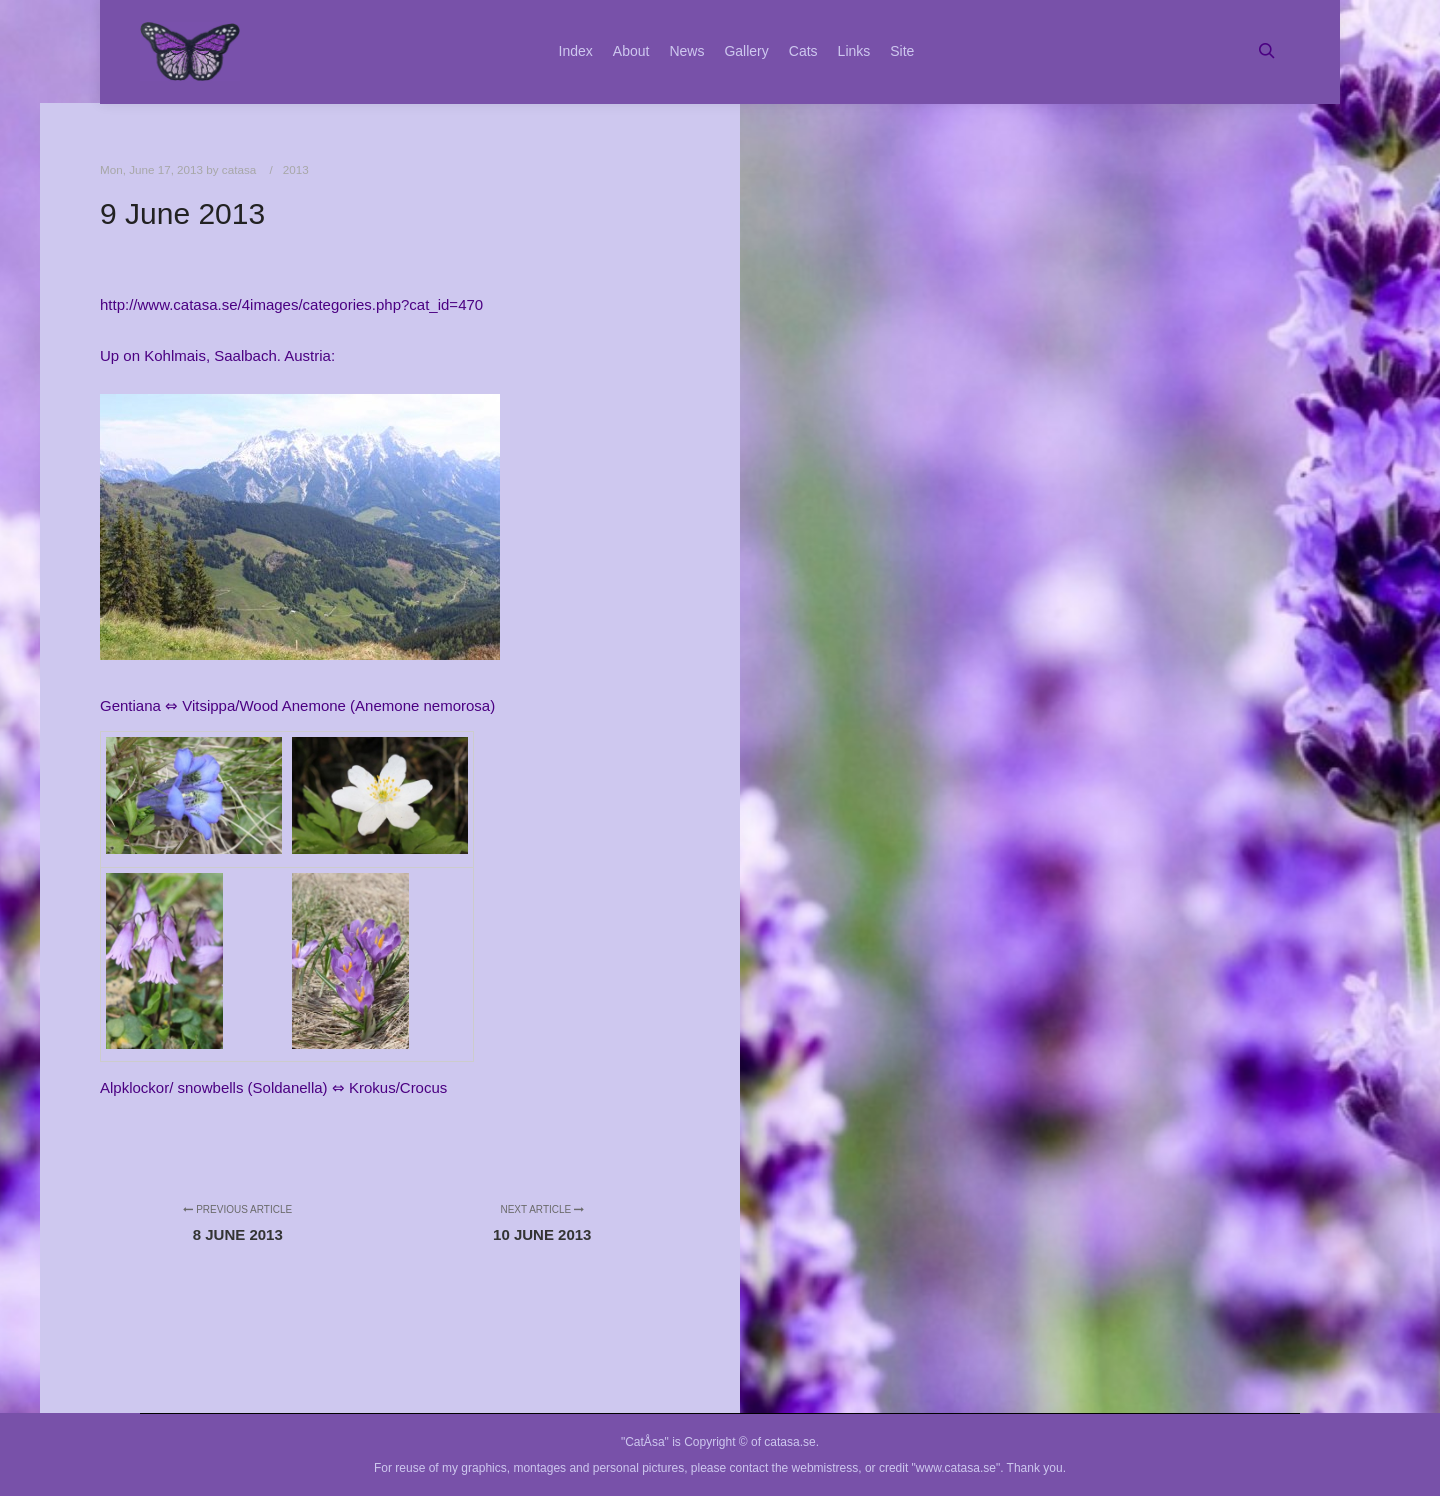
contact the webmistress (794, 1468)
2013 (296, 169)
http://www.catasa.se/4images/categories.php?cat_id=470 (291, 304)
